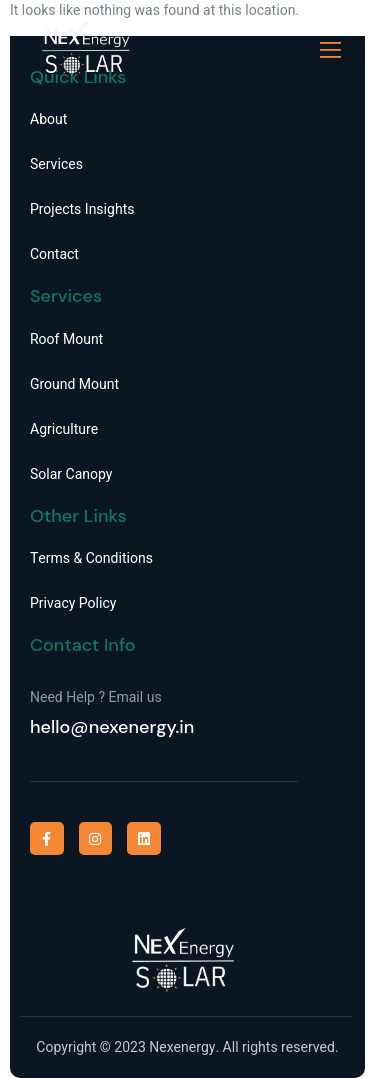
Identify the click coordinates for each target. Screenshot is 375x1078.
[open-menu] (331, 50)
